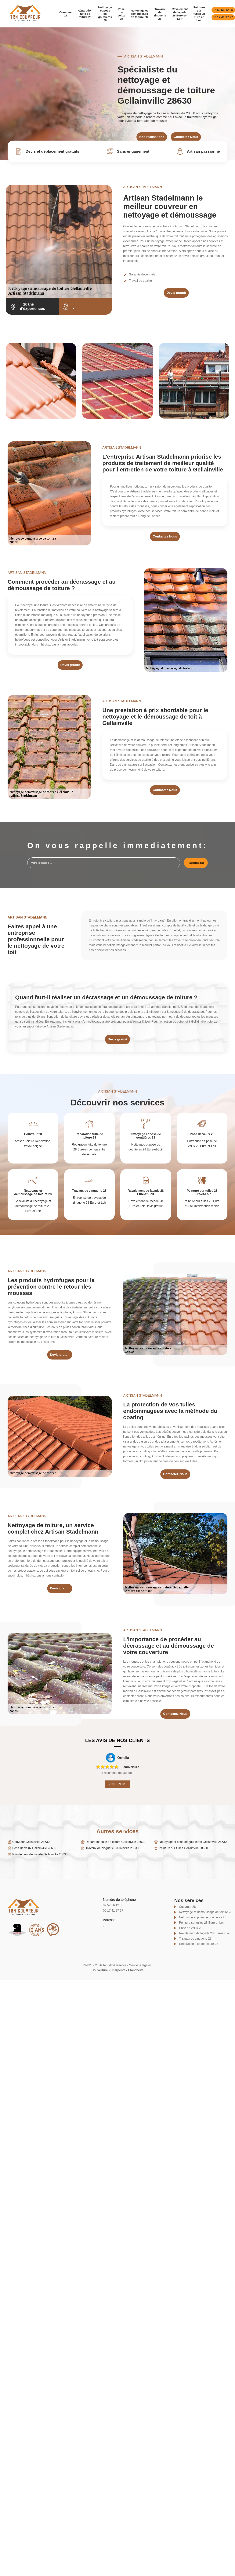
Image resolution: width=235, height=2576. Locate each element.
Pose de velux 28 (121, 13)
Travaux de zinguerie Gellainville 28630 (112, 1848)
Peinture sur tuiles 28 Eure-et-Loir (199, 14)
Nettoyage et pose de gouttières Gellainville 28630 (193, 1841)
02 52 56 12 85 (223, 10)
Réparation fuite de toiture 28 (85, 14)
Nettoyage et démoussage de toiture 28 (139, 14)
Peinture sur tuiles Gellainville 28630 (183, 1848)
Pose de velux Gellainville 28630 (34, 1848)
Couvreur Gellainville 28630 (31, 1841)
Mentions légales (140, 1965)
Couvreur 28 (65, 14)
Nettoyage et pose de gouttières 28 (105, 14)
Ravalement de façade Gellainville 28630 (39, 1854)
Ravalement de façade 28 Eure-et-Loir (180, 13)
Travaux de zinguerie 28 (160, 13)
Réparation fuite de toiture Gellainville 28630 (115, 1841)
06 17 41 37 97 (223, 17)
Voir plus (117, 1784)
